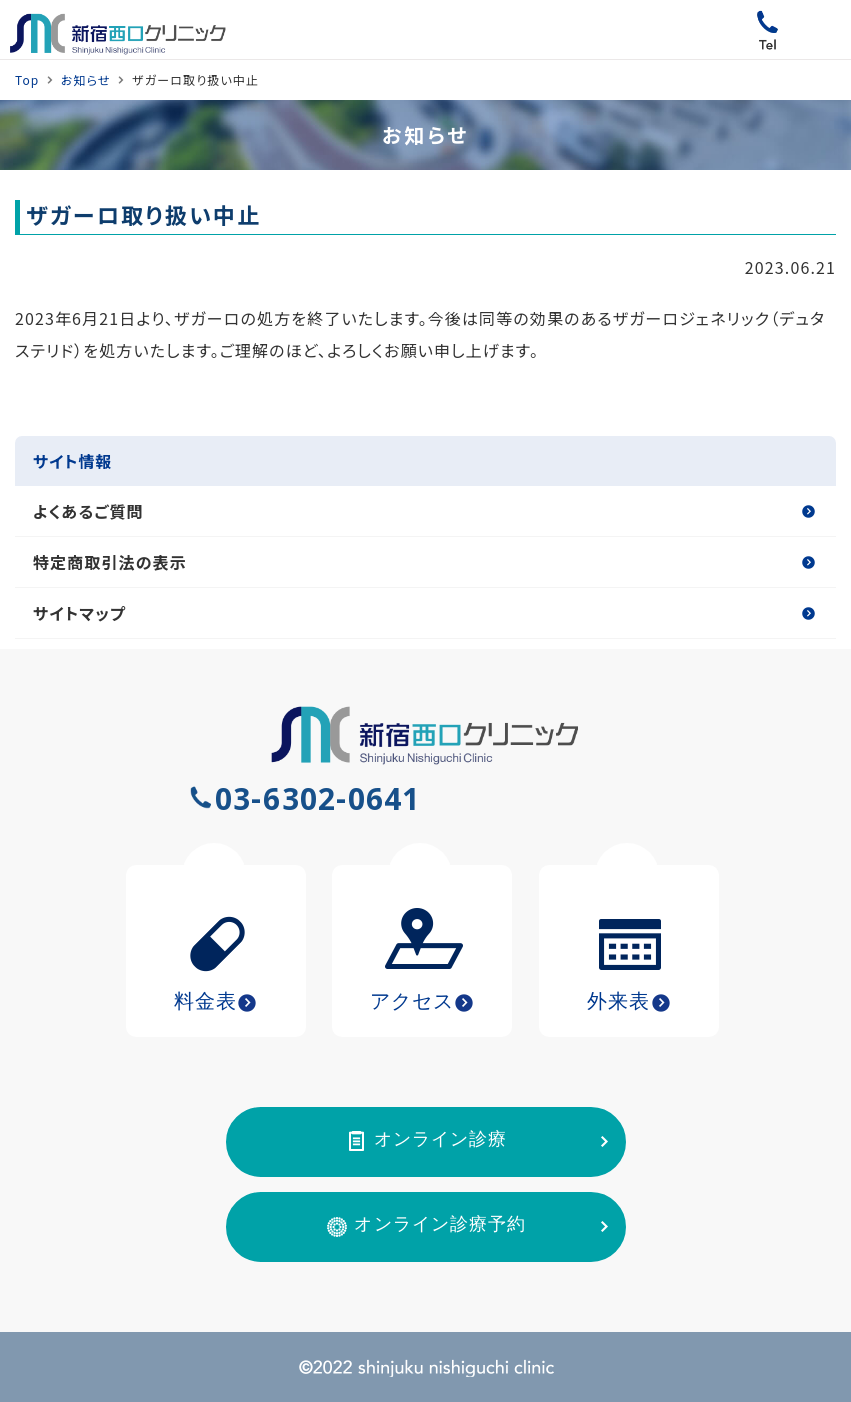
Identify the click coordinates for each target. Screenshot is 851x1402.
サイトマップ (79, 613)
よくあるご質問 (88, 511)
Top (27, 79)
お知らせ (86, 79)
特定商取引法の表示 (110, 562)
